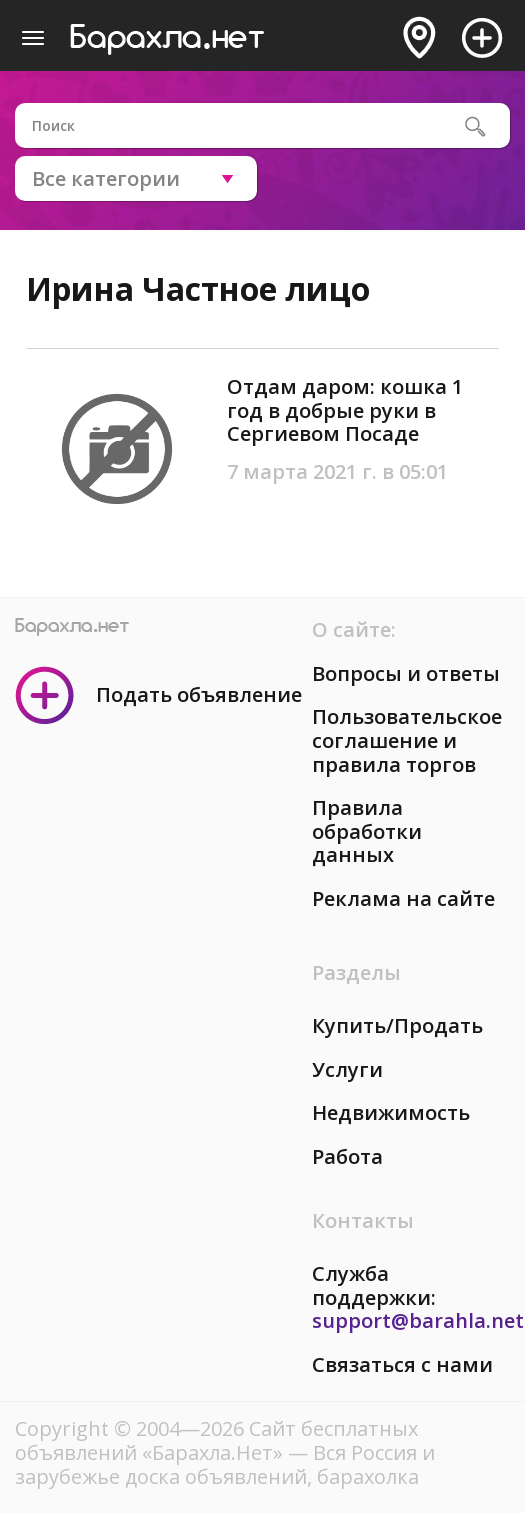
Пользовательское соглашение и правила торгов (407, 740)
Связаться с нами (402, 1364)
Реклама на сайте (403, 898)
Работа (347, 1156)
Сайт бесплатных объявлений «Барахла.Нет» (216, 1440)
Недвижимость (391, 1112)
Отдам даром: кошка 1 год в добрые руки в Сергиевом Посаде (345, 410)
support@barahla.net (418, 1320)
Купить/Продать (397, 1025)
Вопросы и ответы (406, 673)
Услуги (347, 1069)
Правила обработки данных (367, 831)
